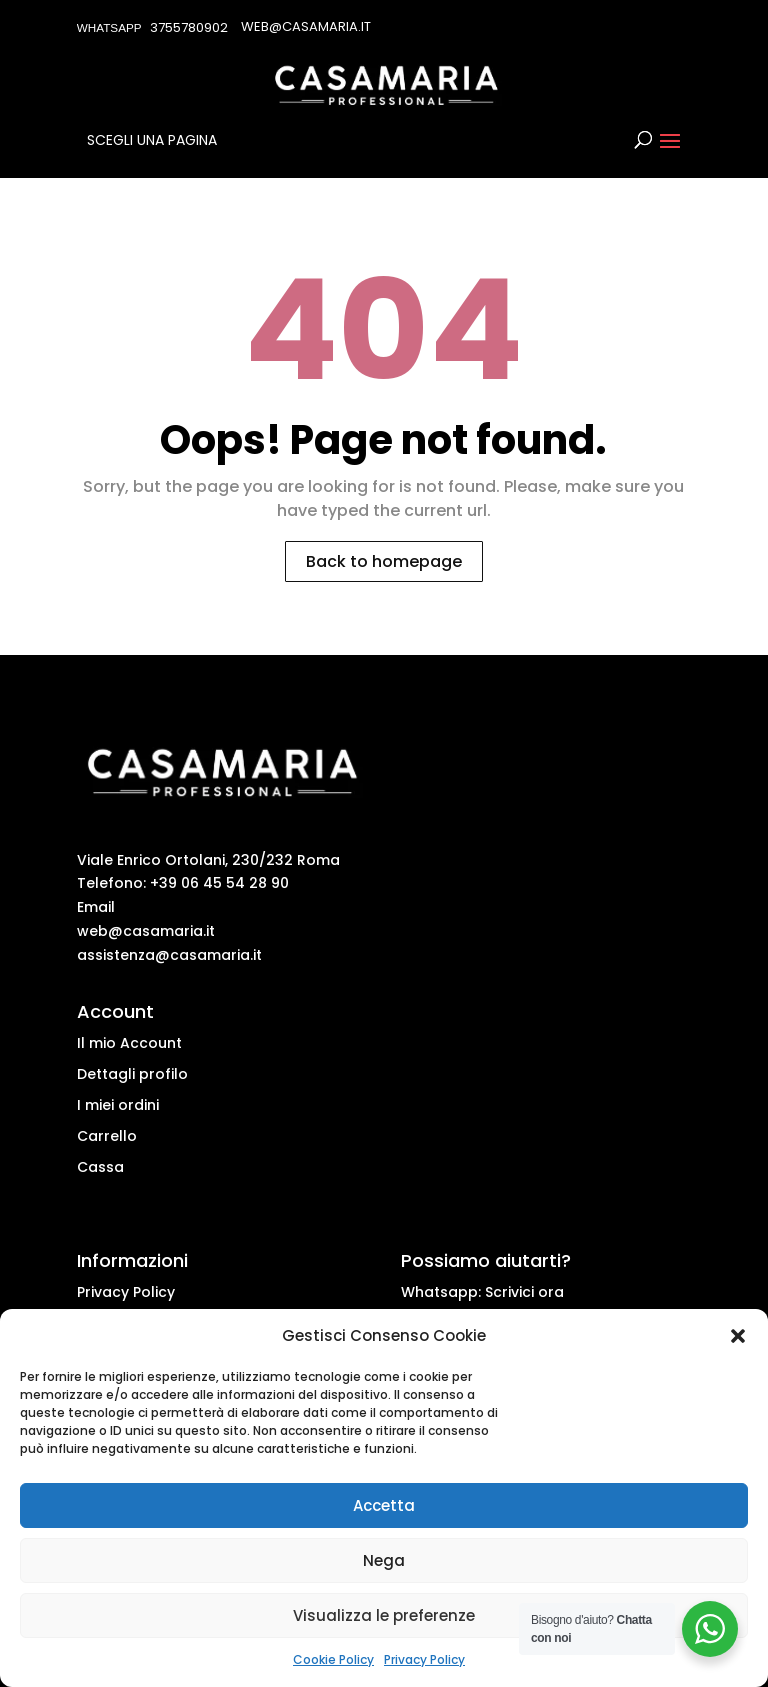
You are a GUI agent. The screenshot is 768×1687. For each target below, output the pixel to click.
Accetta (384, 1505)
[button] (738, 1336)
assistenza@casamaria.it (169, 955)
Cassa (100, 1167)
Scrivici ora (524, 1292)
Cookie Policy (333, 1659)
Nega (384, 1560)
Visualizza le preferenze (384, 1615)
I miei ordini (118, 1105)
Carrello (107, 1136)
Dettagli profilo (132, 1074)
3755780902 (189, 27)
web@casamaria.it (146, 931)
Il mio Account (129, 1043)
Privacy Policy (424, 1659)
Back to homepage (384, 561)
